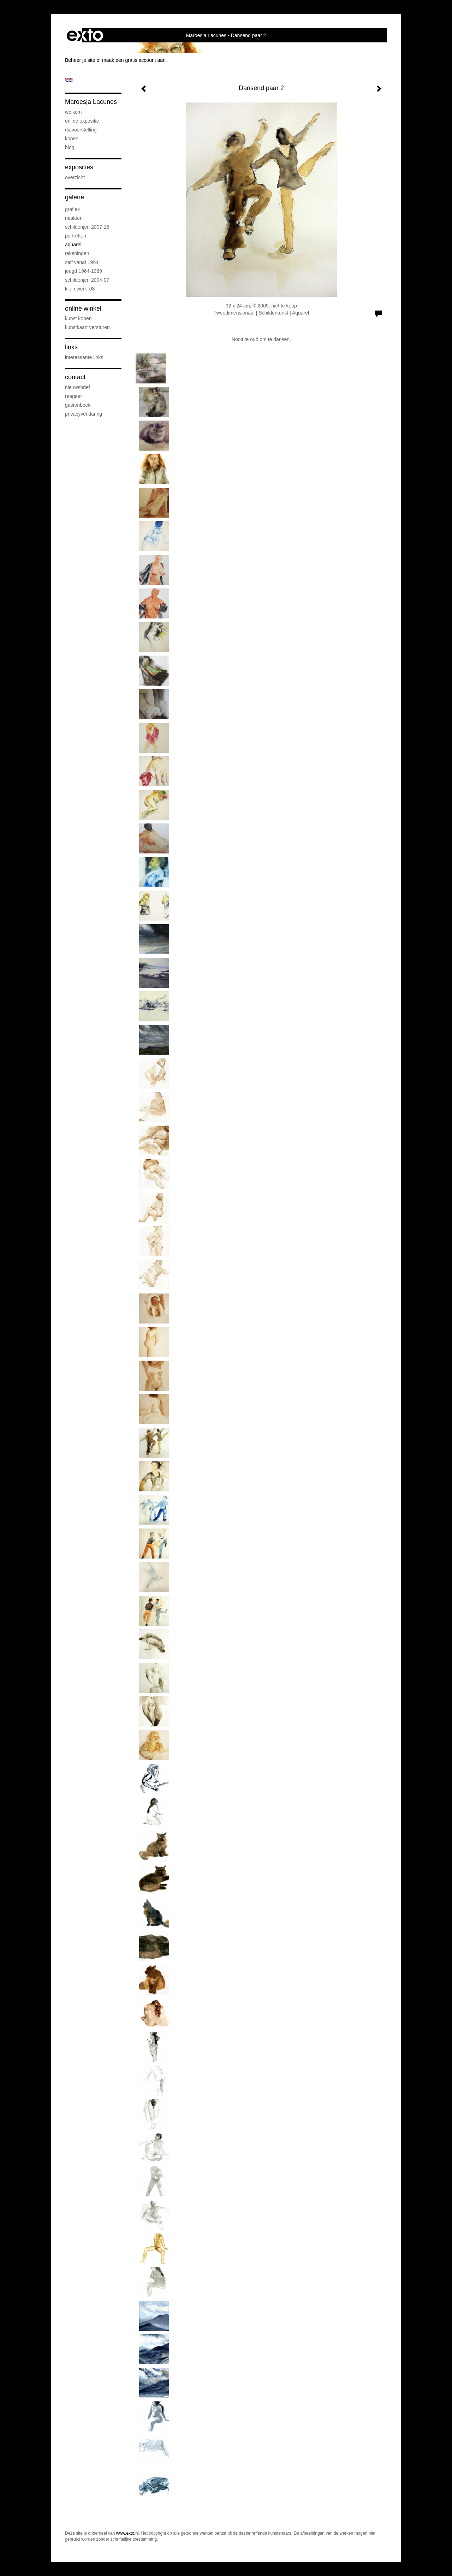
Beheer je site (80, 60)
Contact (75, 377)
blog (69, 147)
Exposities (79, 167)
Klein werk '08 (80, 289)
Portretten (75, 236)
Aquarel (73, 244)
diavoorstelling (81, 130)
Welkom (73, 112)
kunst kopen (78, 318)
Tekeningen (77, 253)
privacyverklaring (83, 414)
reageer (73, 396)
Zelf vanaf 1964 (82, 262)
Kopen (71, 138)
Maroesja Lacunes (206, 35)
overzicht (75, 177)
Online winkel (83, 308)
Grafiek (72, 209)
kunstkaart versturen (87, 327)
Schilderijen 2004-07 (87, 280)
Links (71, 347)
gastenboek (77, 405)
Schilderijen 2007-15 (87, 227)
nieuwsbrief (77, 387)
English (69, 80)
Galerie (74, 197)
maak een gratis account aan (134, 60)
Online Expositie (82, 121)
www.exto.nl (127, 2533)
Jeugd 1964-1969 (83, 271)
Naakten (74, 218)
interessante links (84, 357)
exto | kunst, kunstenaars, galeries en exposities (85, 35)
